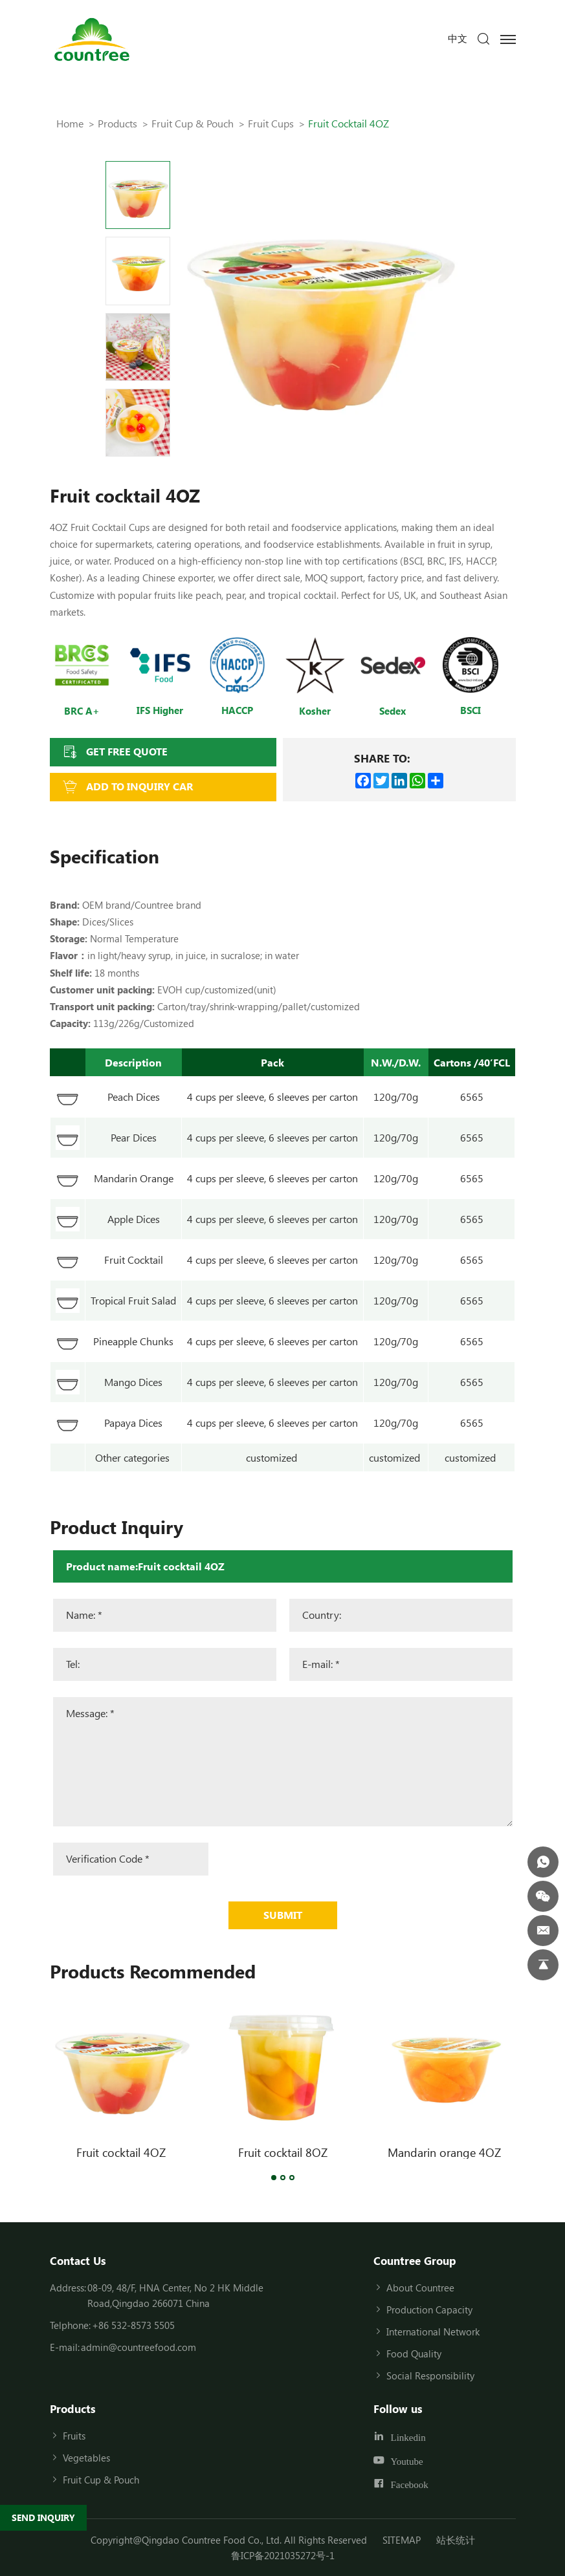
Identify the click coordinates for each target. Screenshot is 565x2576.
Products (117, 123)
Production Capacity (429, 2309)
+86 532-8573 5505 (133, 2325)
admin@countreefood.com (138, 2347)
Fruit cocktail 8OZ (282, 2152)
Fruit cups (271, 123)
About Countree (420, 2287)
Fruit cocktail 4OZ (121, 2152)
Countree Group (414, 2260)
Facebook (409, 2484)
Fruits (74, 2435)
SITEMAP (401, 2539)
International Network (433, 2331)
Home (69, 123)
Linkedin (408, 2437)
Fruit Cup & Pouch (192, 123)
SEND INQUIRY (43, 2517)
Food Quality (413, 2353)
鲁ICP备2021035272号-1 (283, 2555)
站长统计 (455, 2539)
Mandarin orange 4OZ (444, 2152)
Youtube (407, 2460)
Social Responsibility (430, 2375)
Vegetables (86, 2457)
